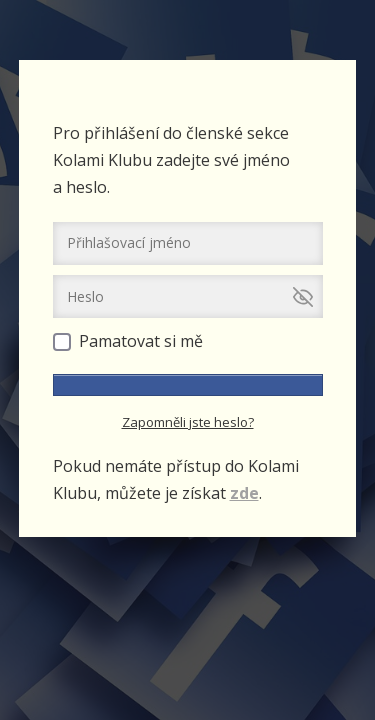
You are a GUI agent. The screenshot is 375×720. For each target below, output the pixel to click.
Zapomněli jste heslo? (188, 422)
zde (244, 493)
